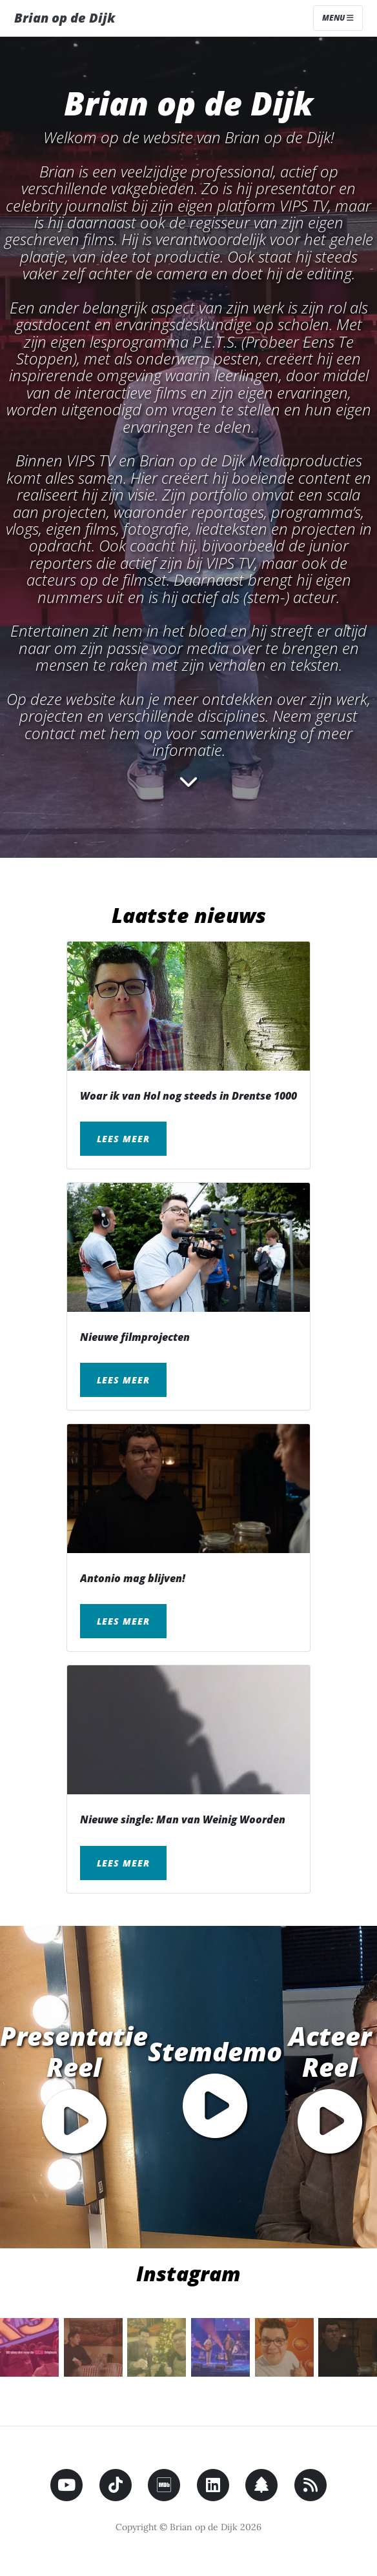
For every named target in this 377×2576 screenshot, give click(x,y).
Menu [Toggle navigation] (338, 17)
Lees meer (123, 1139)
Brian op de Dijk (64, 17)
